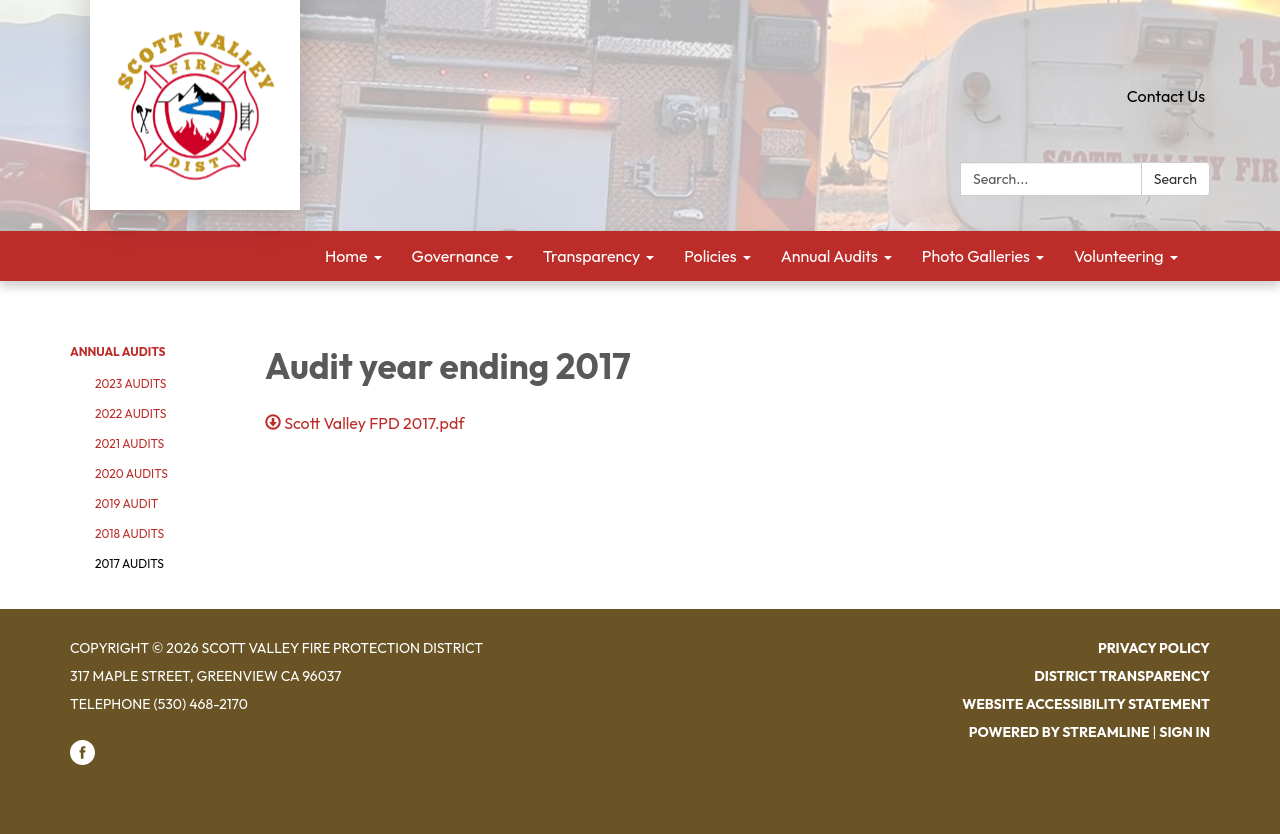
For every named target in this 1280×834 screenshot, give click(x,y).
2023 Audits (130, 383)
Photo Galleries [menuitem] (976, 256)
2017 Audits (129, 563)
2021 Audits (129, 443)
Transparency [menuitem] (592, 256)
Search (1175, 179)
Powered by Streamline (1059, 732)
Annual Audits (117, 351)
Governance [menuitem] (455, 256)
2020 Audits (131, 473)
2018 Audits (129, 533)
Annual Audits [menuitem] (829, 256)
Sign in (1184, 732)
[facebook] (82, 760)
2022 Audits (130, 413)
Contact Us (1166, 96)
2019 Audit (126, 503)
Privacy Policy (1154, 648)
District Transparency (1122, 676)
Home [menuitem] (346, 256)
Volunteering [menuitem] (1119, 256)
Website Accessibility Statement (1086, 704)
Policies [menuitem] (710, 256)
